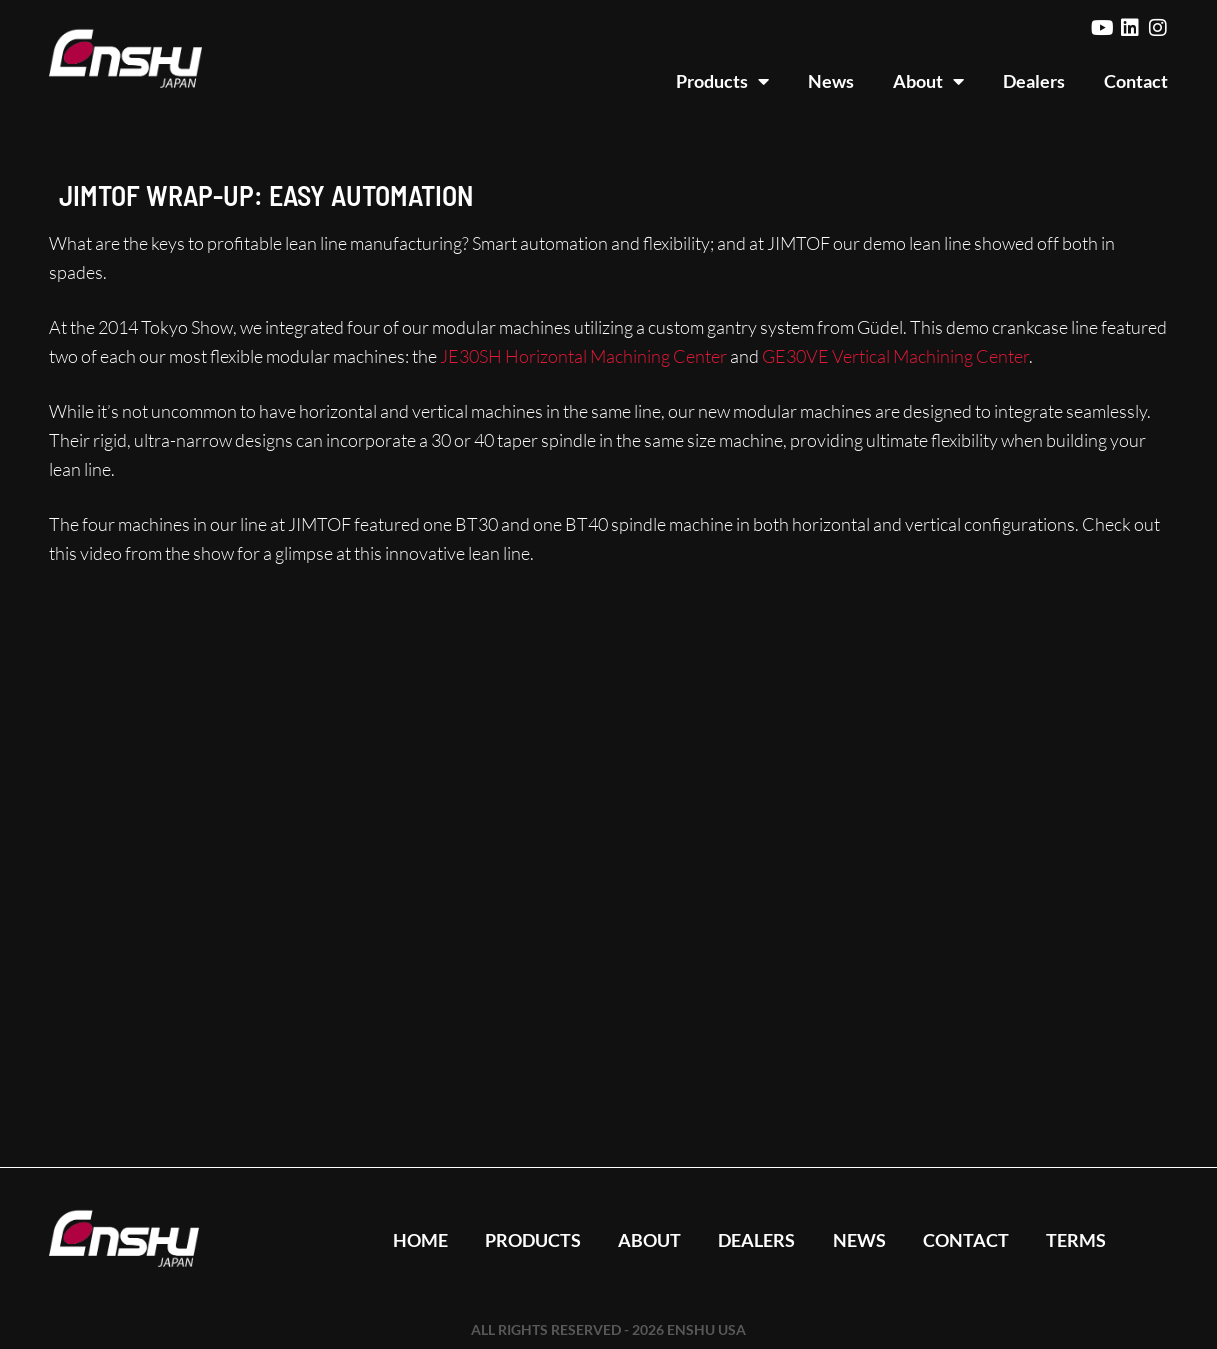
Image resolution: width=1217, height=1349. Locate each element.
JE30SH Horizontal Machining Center (583, 356)
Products (722, 81)
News (831, 81)
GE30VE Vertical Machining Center (895, 356)
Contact (1136, 81)
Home (414, 1240)
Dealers (1034, 81)
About (928, 81)
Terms (1081, 1240)
